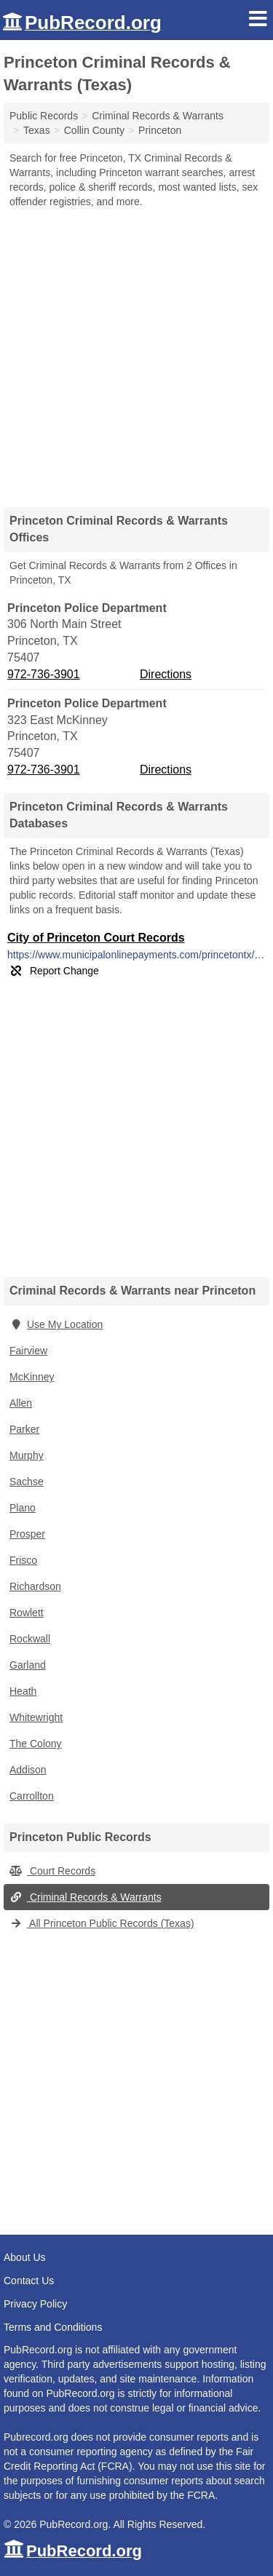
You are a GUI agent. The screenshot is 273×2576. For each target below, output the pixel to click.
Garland (27, 1665)
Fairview (28, 1350)
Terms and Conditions (53, 2327)
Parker (24, 1429)
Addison (28, 1770)
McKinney (31, 1377)
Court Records (52, 1871)
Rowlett (26, 1612)
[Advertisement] (136, 352)
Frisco (23, 1560)
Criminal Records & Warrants (85, 1897)
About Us (25, 2257)
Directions (165, 674)
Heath (22, 1691)
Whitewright (36, 1717)
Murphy (26, 1455)
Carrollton (31, 1796)
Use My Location (56, 1324)
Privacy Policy (35, 2304)
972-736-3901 (43, 674)
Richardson (35, 1586)
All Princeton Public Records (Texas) (101, 1923)
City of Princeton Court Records (96, 937)
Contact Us (29, 2280)
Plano (22, 1508)
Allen (20, 1403)
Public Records (43, 116)
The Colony (35, 1743)
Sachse (26, 1481)
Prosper (27, 1534)
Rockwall (29, 1639)
